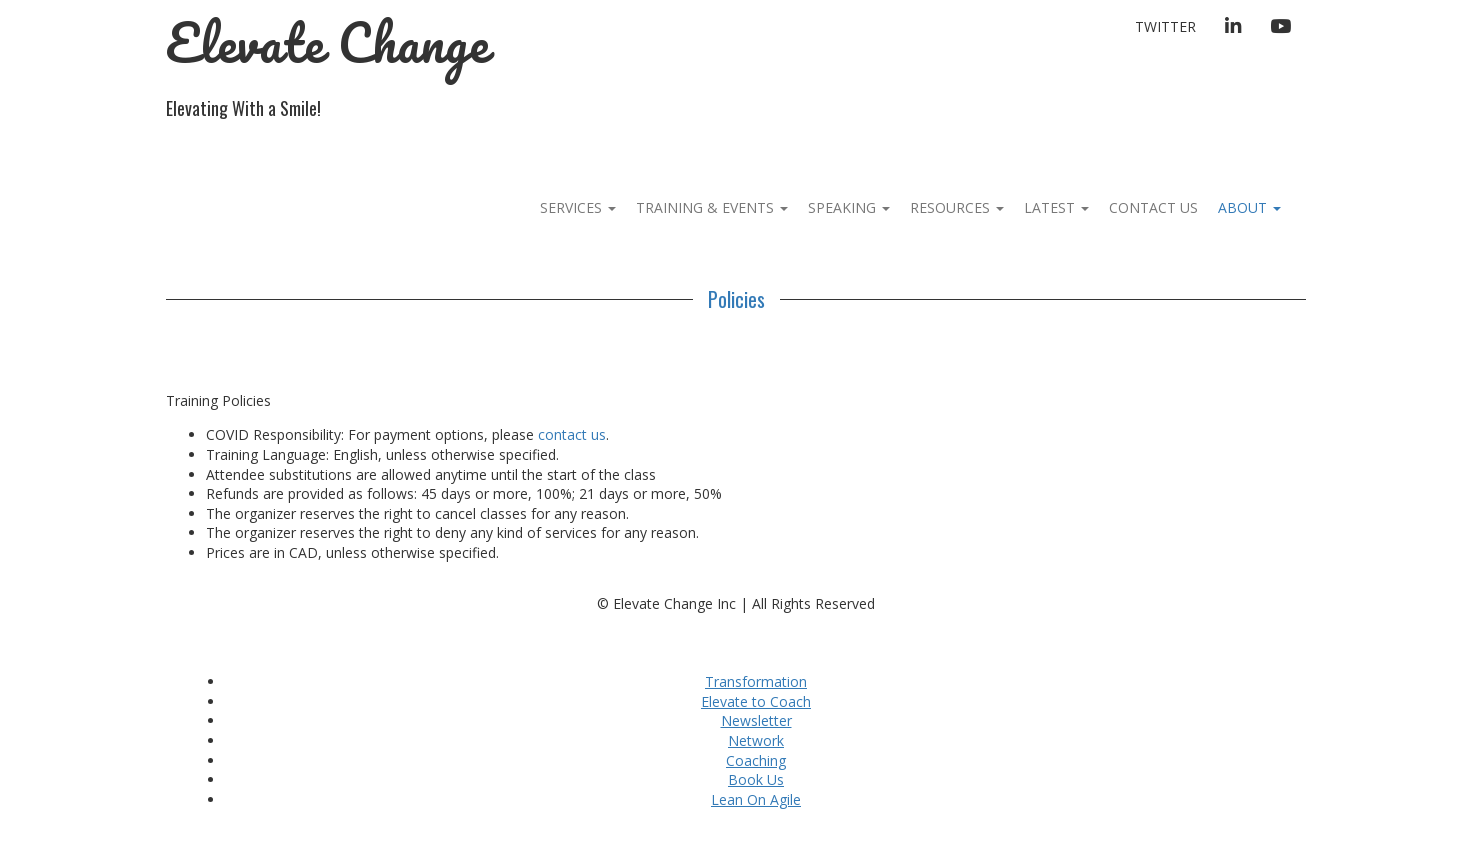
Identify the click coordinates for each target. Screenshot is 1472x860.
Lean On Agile (756, 799)
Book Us (756, 779)
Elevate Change (327, 42)
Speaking (849, 207)
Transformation (756, 681)
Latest (1056, 207)
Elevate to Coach (756, 701)
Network (756, 740)
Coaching (756, 760)
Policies (736, 299)
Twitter (1165, 26)
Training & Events (712, 207)
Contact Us (1153, 207)
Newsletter (756, 720)
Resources (957, 207)
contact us (572, 434)
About (1249, 207)
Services (578, 207)
